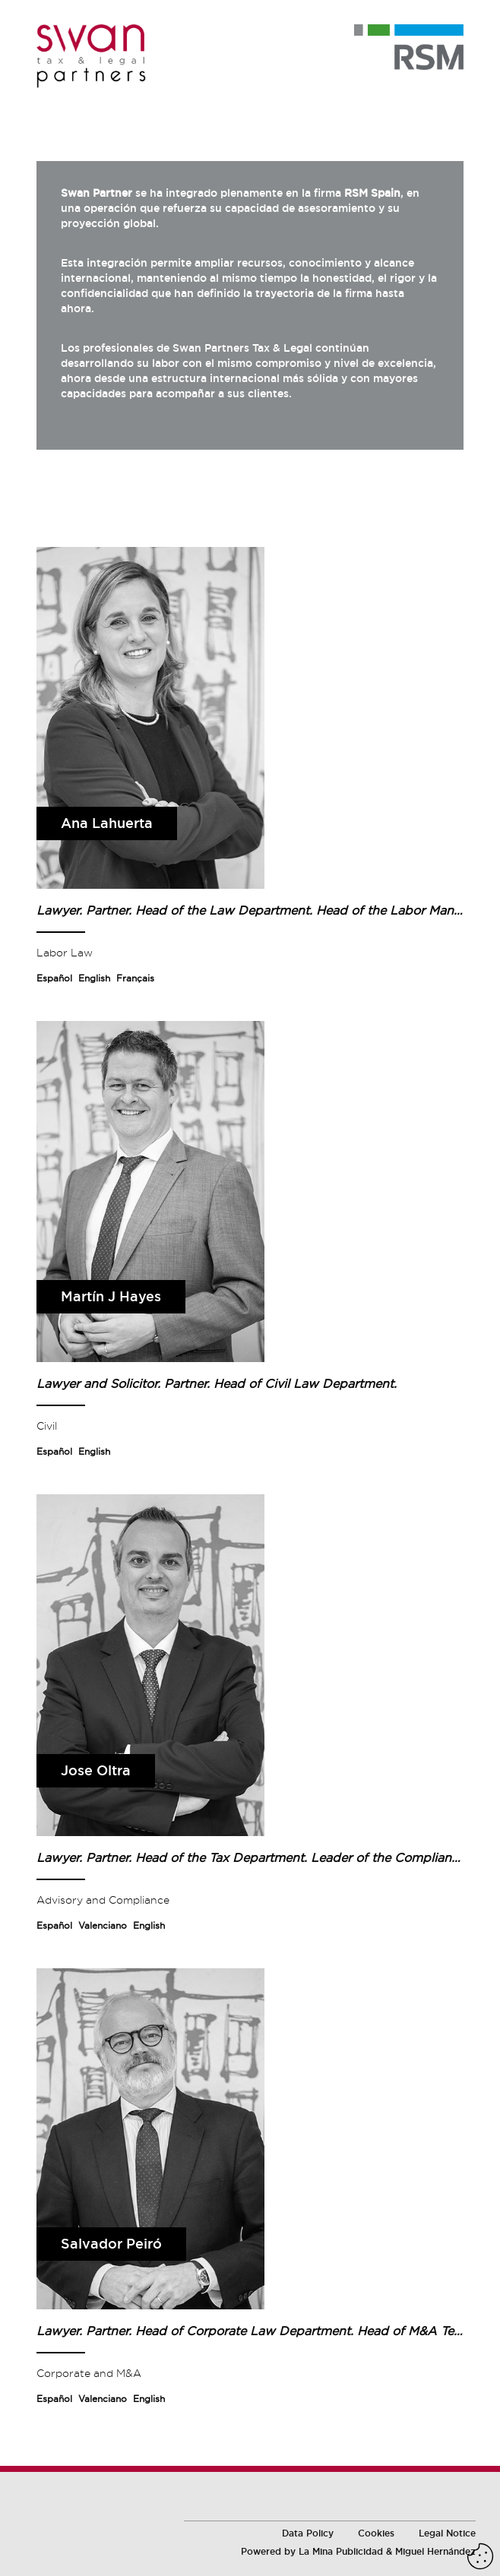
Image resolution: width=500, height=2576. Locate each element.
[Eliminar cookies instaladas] (480, 2556)
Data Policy (308, 2533)
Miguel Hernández (435, 2552)
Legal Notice (447, 2533)
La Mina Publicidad (341, 2552)
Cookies (376, 2533)
